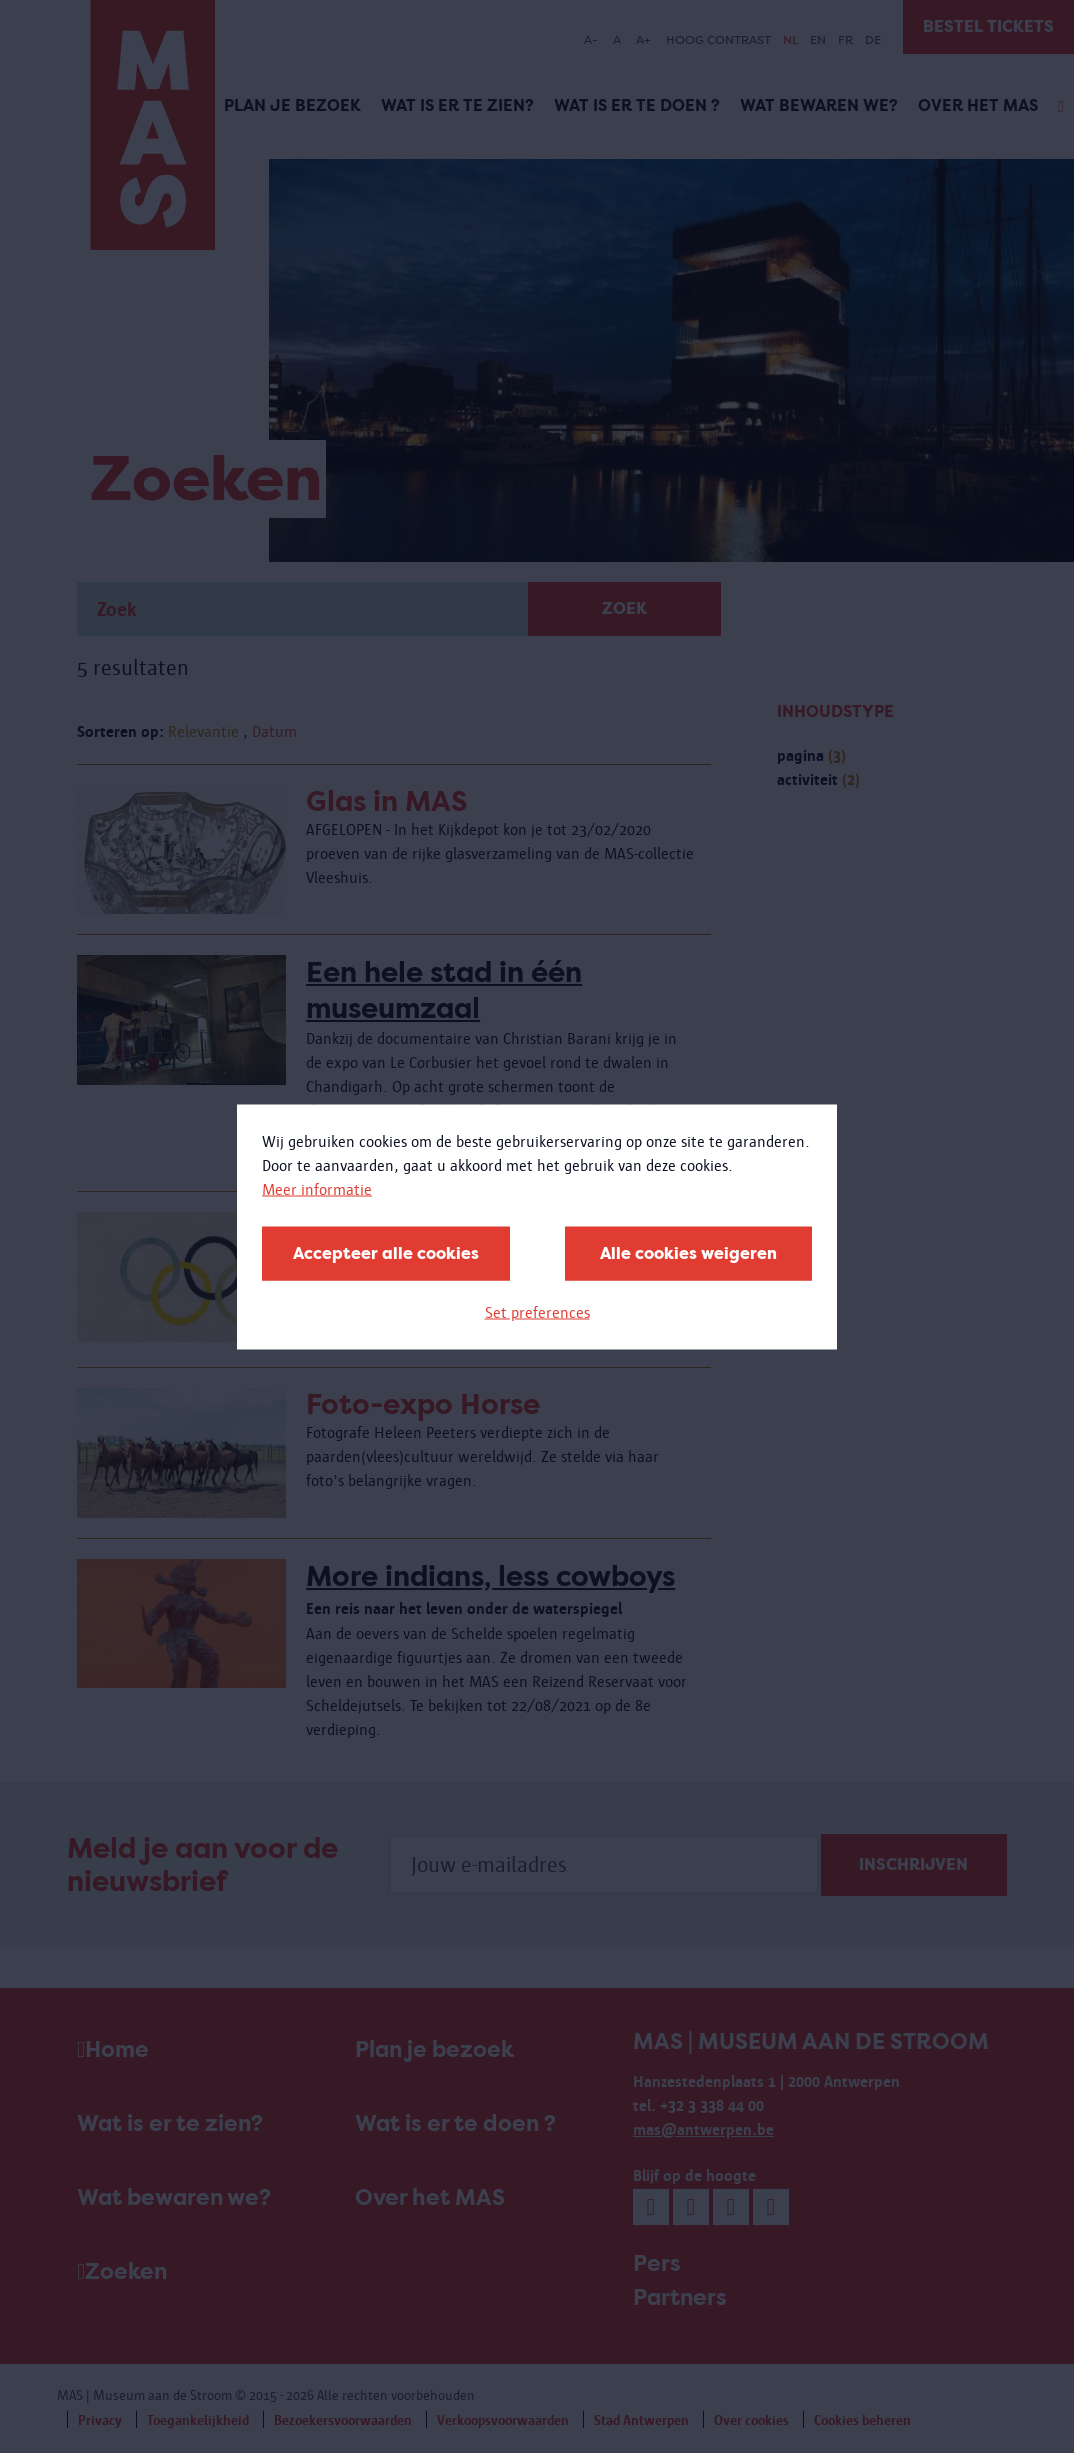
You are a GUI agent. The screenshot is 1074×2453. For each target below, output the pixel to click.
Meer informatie (317, 1188)
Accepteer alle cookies (386, 1252)
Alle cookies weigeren (688, 1252)
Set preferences (537, 1311)
